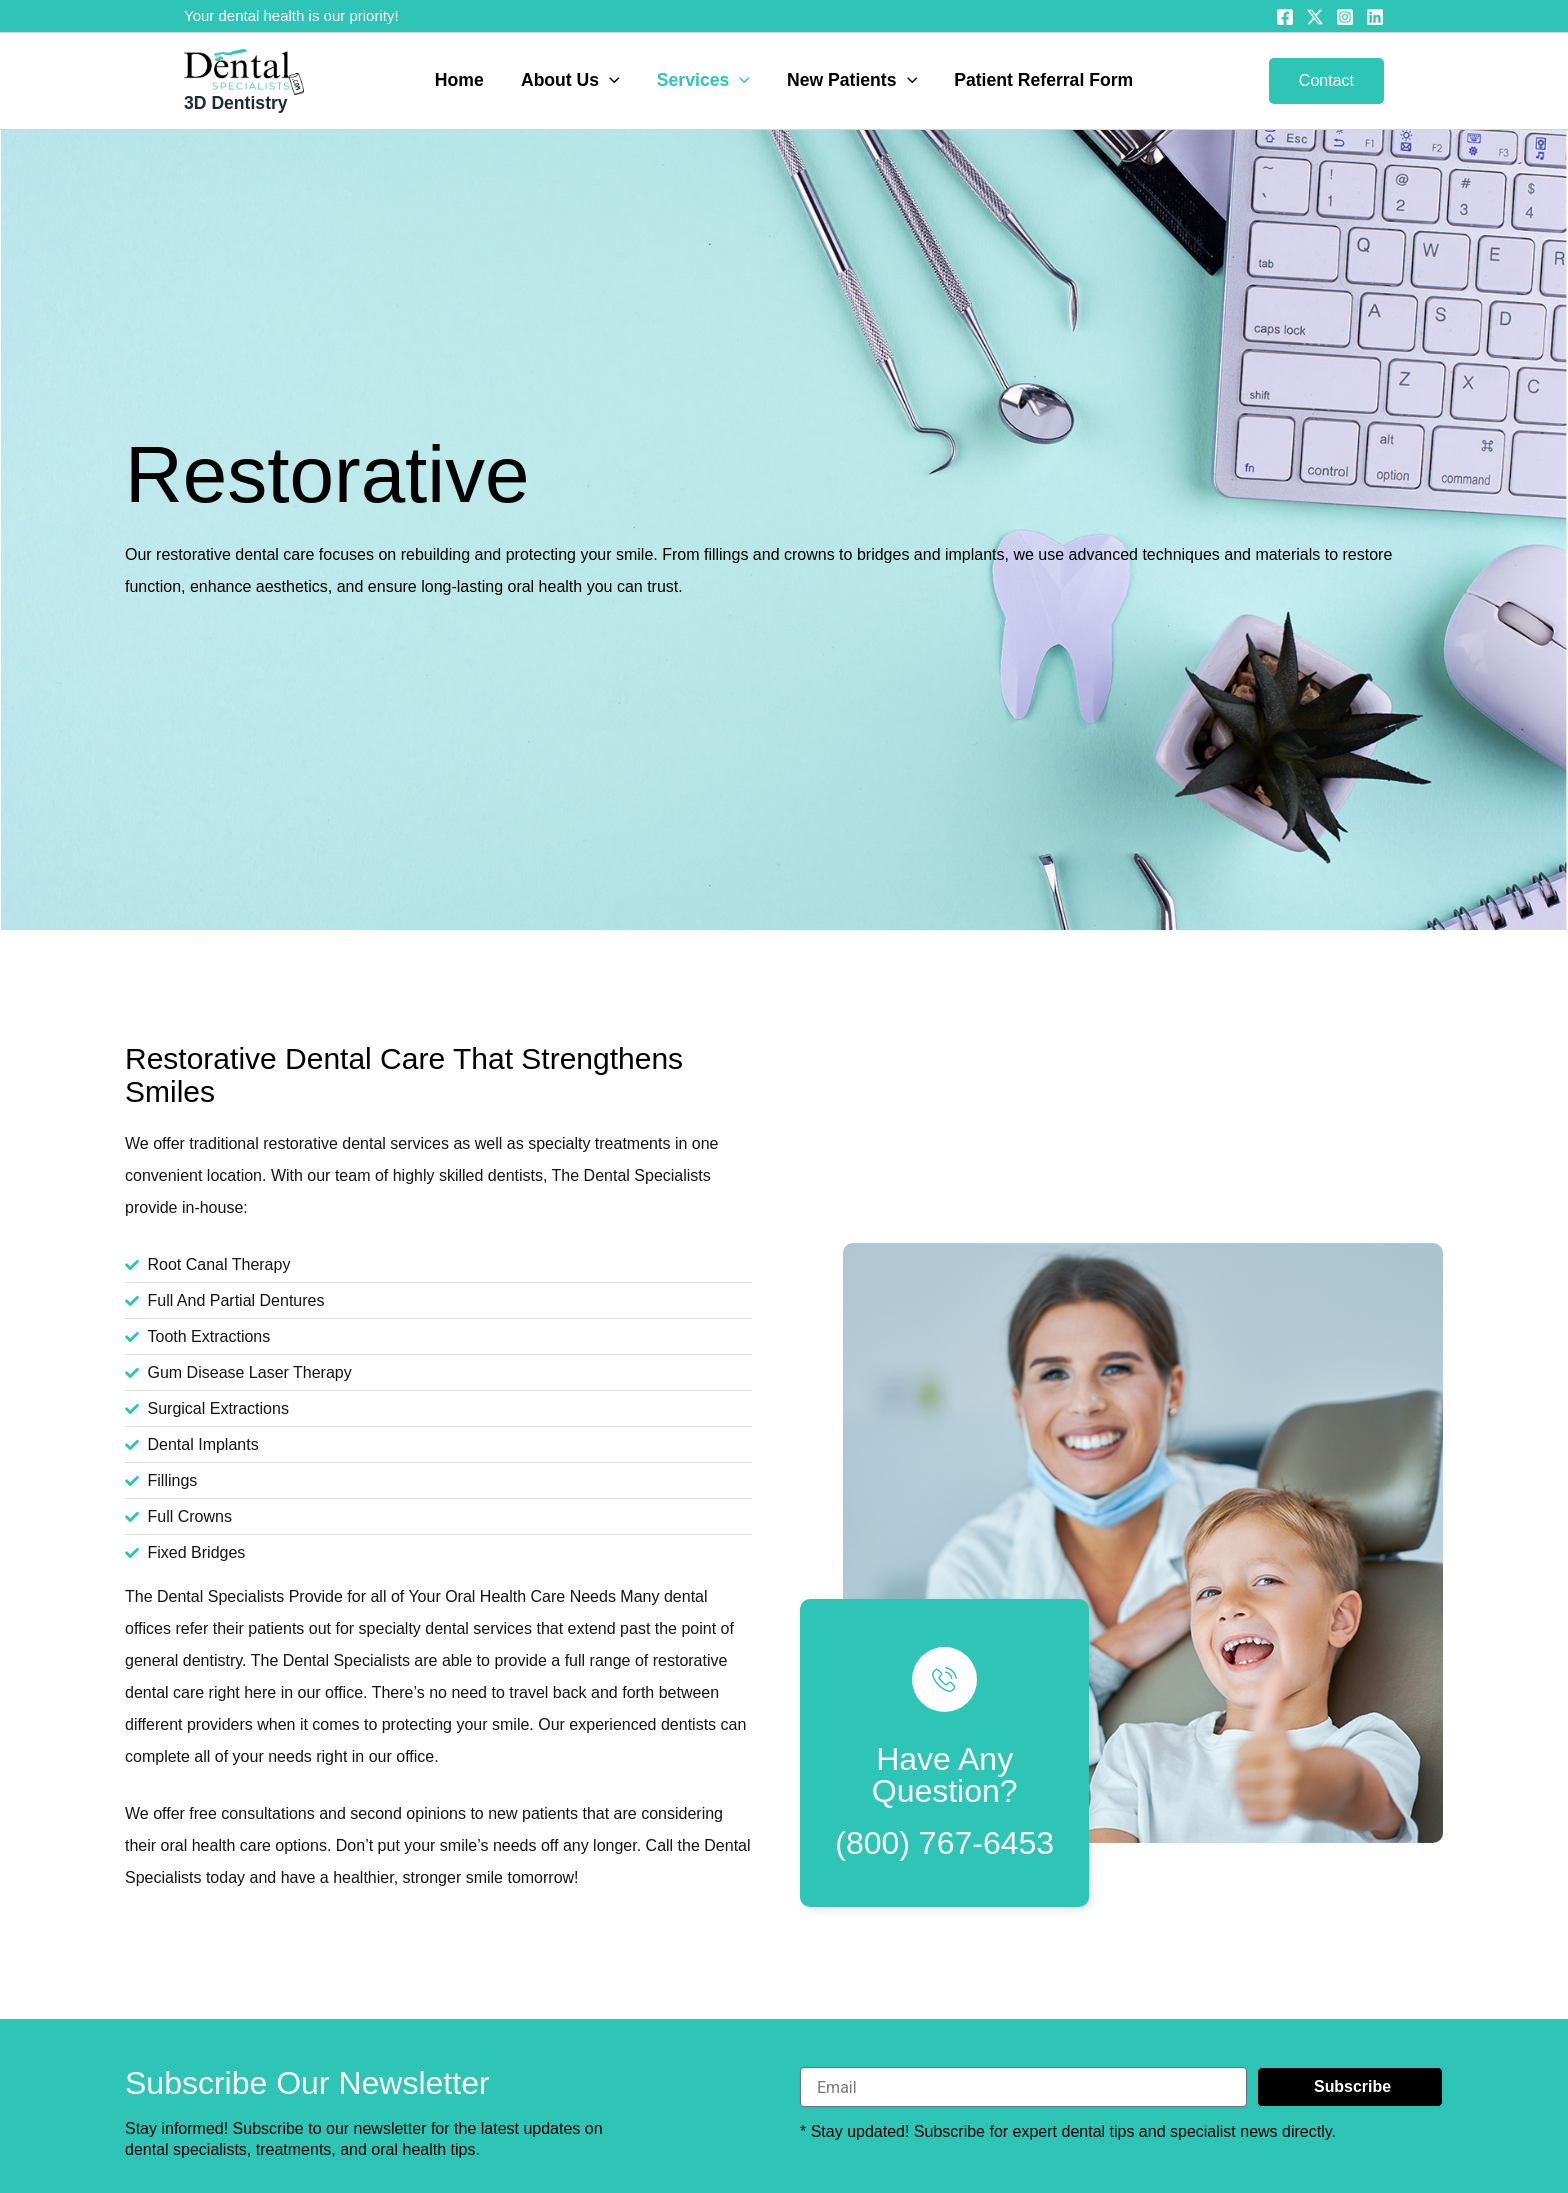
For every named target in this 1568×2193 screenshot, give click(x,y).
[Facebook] (1285, 17)
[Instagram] (1345, 17)
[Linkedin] (1375, 17)
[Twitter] (1315, 17)
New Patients (850, 81)
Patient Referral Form (1039, 81)
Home (463, 81)
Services (703, 81)
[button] (611, 81)
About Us (572, 81)
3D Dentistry (236, 103)
